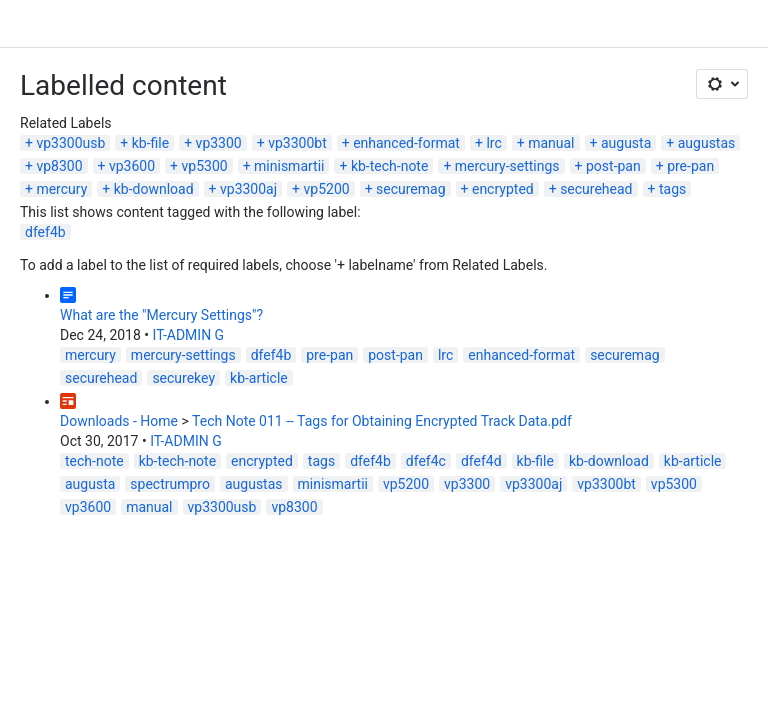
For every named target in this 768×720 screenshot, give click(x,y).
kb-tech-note (389, 166)
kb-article (259, 378)
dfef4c (426, 461)
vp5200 (327, 189)
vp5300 (205, 166)
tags (672, 189)
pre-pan (690, 166)
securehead (596, 189)
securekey (183, 378)
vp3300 (219, 143)
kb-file (150, 143)
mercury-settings (507, 166)
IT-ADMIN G (189, 335)
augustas (707, 143)
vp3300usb (70, 143)
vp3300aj (248, 189)
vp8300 (59, 166)
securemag (411, 189)
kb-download (154, 189)
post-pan (613, 166)
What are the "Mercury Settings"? (161, 315)
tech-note (94, 461)
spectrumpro (170, 484)
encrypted (503, 189)
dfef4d (481, 461)
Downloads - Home (119, 421)
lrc (493, 143)
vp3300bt (297, 143)
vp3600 (132, 166)
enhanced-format (406, 143)
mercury (61, 189)
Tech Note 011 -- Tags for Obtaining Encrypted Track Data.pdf (382, 421)
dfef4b (45, 232)
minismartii (289, 166)
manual (551, 143)
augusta (626, 143)
